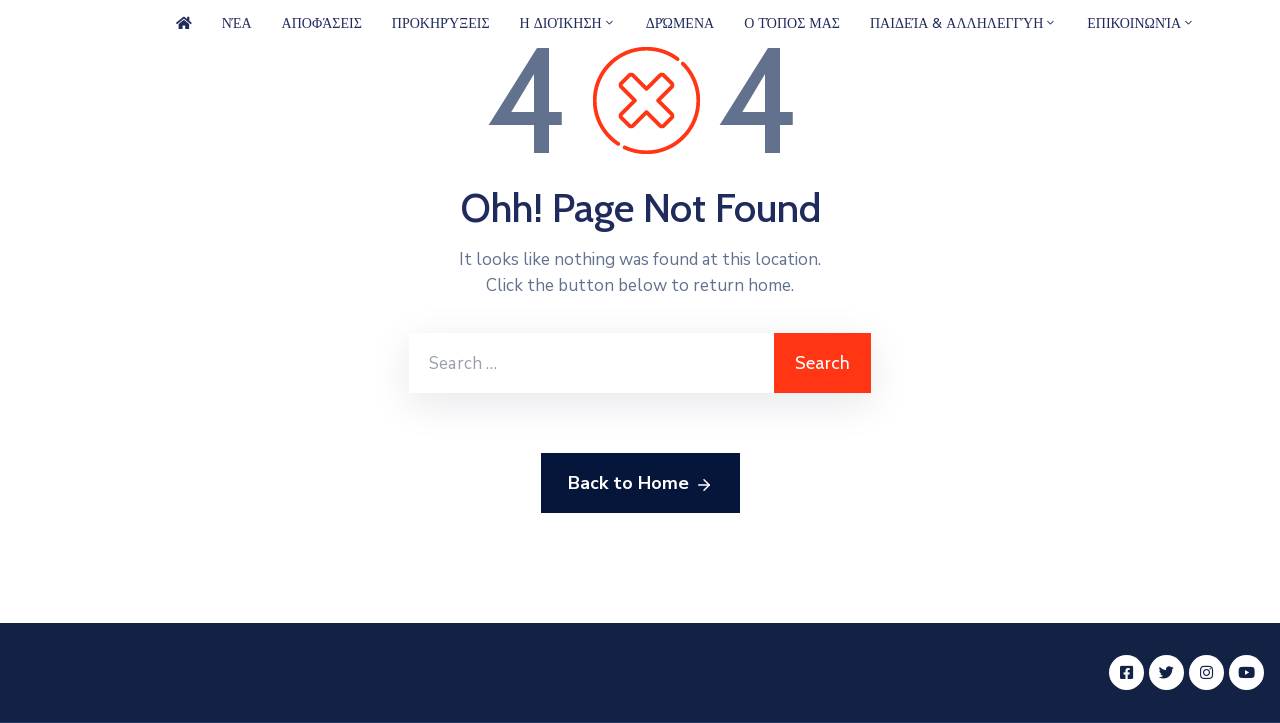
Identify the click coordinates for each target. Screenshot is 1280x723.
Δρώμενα (680, 23)
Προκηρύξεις (441, 23)
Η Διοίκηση (568, 23)
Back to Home (640, 484)
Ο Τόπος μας (792, 23)
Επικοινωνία (1141, 23)
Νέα (237, 23)
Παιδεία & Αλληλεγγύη (963, 23)
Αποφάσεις (322, 23)
